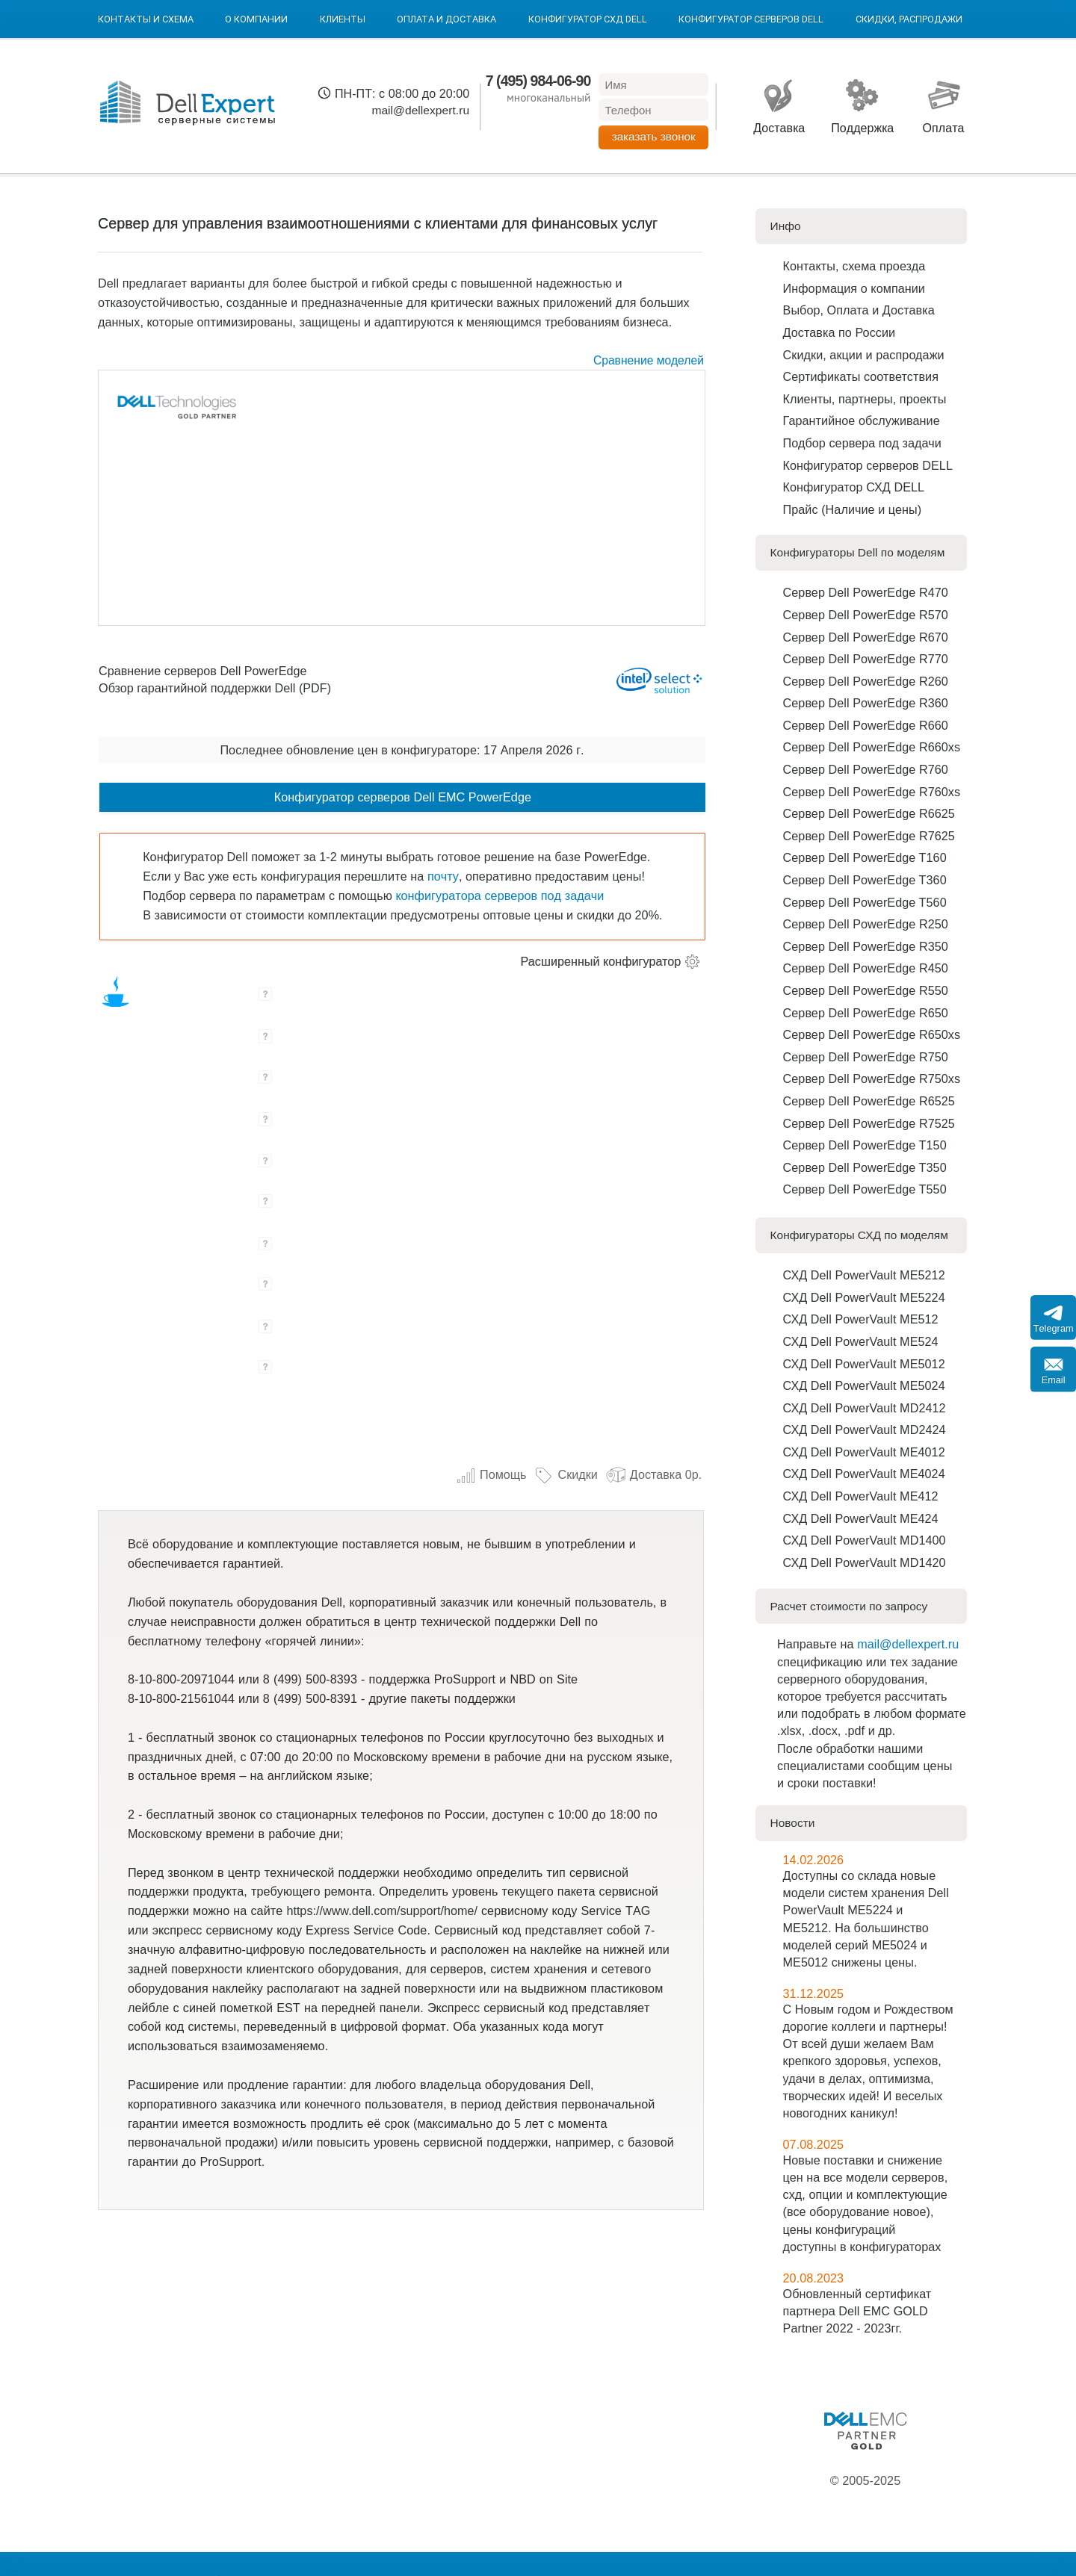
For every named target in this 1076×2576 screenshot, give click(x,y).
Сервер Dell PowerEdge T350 (865, 1167)
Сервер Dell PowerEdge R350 (865, 946)
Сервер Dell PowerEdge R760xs (872, 791)
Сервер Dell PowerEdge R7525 (869, 1123)
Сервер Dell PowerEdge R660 (865, 725)
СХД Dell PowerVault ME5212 (864, 1275)
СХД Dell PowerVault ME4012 (864, 1452)
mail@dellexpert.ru (420, 110)
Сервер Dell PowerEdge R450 (865, 968)
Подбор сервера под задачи (862, 443)
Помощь (491, 1474)
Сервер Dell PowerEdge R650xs (872, 1034)
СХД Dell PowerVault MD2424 (864, 1429)
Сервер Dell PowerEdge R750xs (872, 1078)
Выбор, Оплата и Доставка (859, 310)
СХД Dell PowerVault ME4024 (864, 1473)
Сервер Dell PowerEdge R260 (865, 681)
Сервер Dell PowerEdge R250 (865, 924)
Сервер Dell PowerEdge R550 (865, 990)
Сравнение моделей (648, 360)
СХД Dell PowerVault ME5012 (864, 1364)
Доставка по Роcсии (839, 332)
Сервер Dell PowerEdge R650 (865, 1012)
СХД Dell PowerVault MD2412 (864, 1408)
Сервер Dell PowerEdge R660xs (872, 747)
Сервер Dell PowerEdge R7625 (869, 835)
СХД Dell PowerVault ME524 (861, 1341)
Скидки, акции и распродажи (863, 354)
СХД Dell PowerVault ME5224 (864, 1297)
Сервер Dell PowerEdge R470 (865, 592)
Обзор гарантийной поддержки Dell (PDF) (215, 688)
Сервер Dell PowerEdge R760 (865, 769)
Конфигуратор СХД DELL (587, 19)
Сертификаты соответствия (861, 376)
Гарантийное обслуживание (861, 420)
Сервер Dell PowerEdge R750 (865, 1057)
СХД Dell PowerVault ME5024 (864, 1385)
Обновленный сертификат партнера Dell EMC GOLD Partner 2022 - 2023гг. (857, 2311)
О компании (256, 19)
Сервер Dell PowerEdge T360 (865, 880)
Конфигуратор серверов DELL (750, 19)
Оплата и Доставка (446, 19)
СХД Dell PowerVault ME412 (861, 1496)
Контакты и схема (146, 19)
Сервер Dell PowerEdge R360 (865, 703)
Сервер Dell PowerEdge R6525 (869, 1101)
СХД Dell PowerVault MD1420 (864, 1562)
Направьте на (817, 1644)
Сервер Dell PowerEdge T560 (865, 902)
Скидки (565, 1474)
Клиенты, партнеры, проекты (865, 399)
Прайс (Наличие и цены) (852, 509)
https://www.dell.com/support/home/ (381, 1910)
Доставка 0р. (654, 1474)
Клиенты (342, 19)
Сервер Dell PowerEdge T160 (865, 857)
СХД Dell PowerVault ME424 (861, 1518)
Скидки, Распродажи (909, 19)
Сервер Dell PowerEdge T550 (865, 1189)
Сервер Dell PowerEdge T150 (865, 1145)
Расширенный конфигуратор (601, 961)
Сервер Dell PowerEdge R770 (865, 658)
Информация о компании (854, 288)
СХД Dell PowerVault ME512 (861, 1319)
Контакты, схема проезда (854, 266)
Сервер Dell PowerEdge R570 (865, 614)
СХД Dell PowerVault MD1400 (864, 1540)
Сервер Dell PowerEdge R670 (865, 637)
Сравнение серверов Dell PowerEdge (202, 671)
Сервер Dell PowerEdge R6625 (869, 813)
